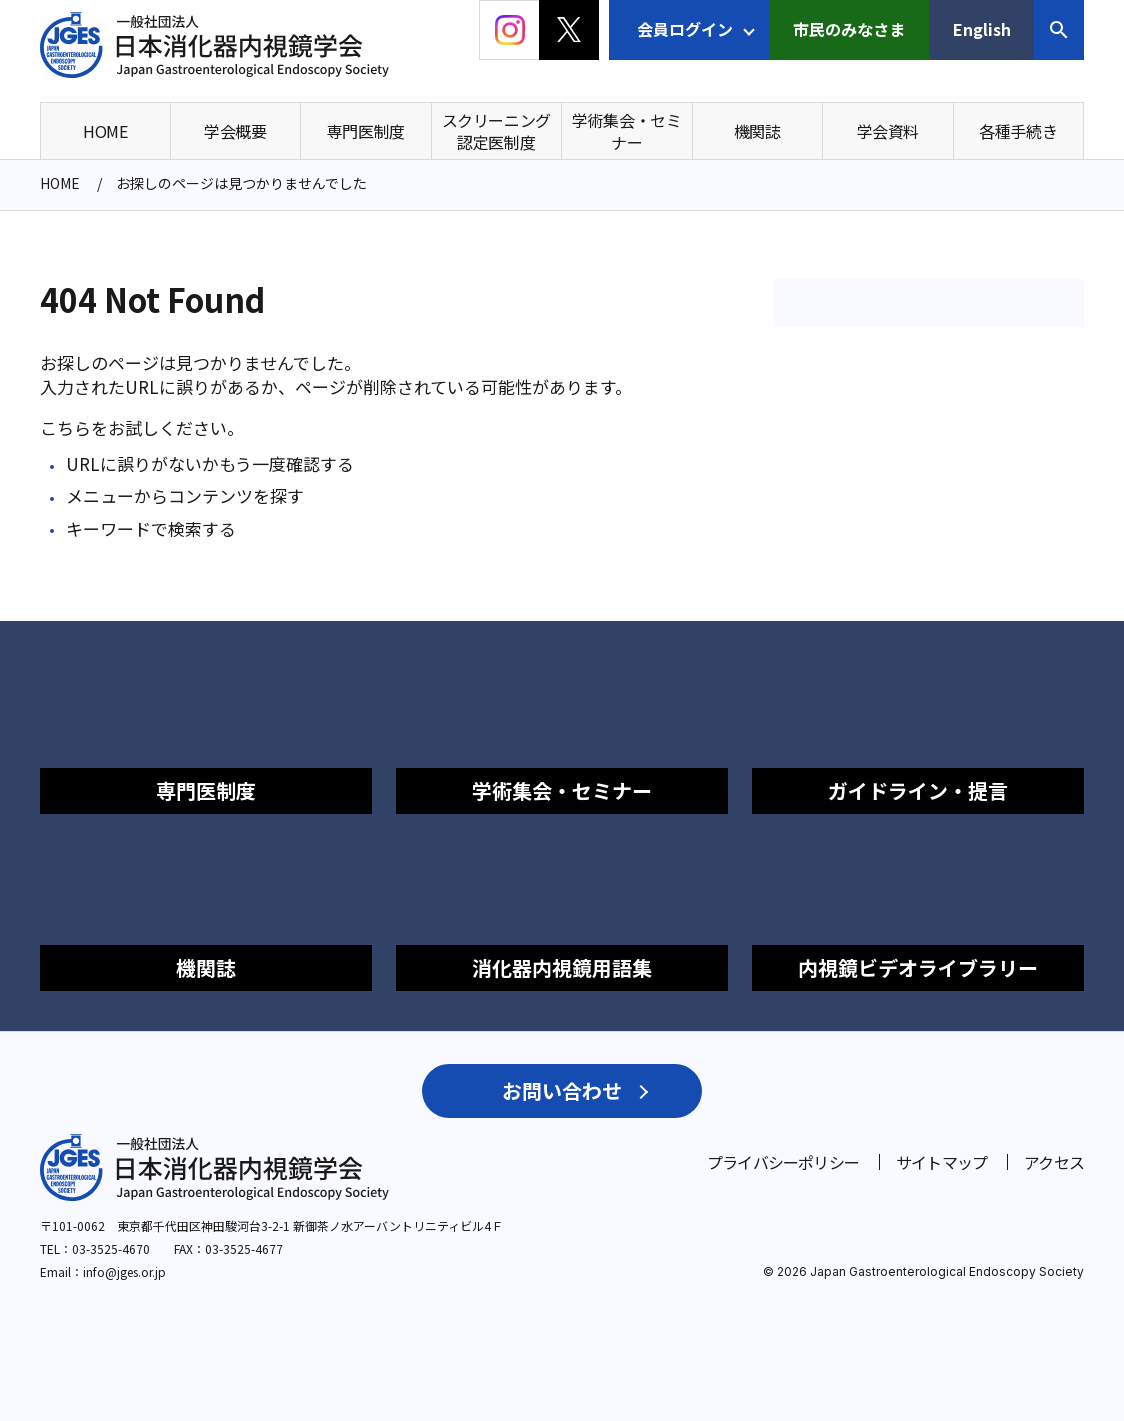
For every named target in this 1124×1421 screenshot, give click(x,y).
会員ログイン (685, 29)
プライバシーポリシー (783, 1162)
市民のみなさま (849, 29)
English (982, 29)
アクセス (1054, 1162)
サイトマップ (941, 1162)
